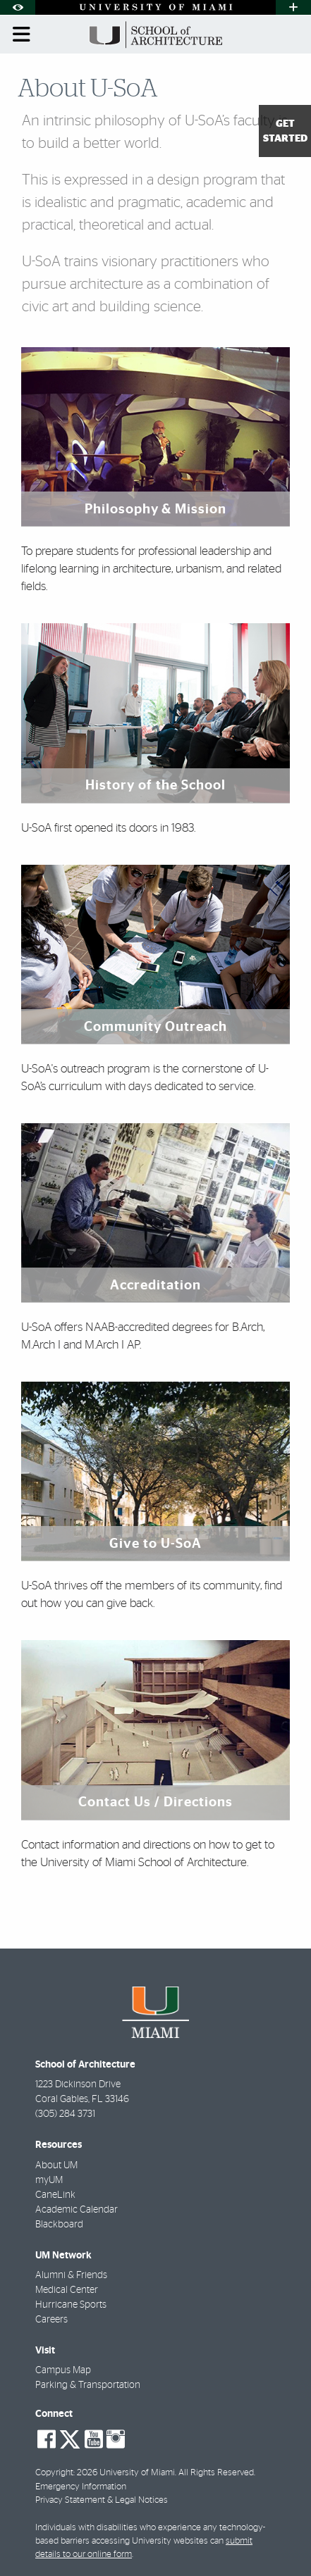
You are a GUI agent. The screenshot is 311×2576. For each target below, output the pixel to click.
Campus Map (63, 2370)
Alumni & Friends (71, 2275)
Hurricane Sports (70, 2305)
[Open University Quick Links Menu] (293, 7)
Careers (51, 2320)
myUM (49, 2180)
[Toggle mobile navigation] (22, 34)
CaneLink (55, 2195)
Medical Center (66, 2290)
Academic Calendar (76, 2210)
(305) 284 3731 (65, 2114)
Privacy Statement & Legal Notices (101, 2500)
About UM (56, 2165)
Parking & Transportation (87, 2385)
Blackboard (59, 2225)
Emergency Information (80, 2486)
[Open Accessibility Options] (17, 7)
